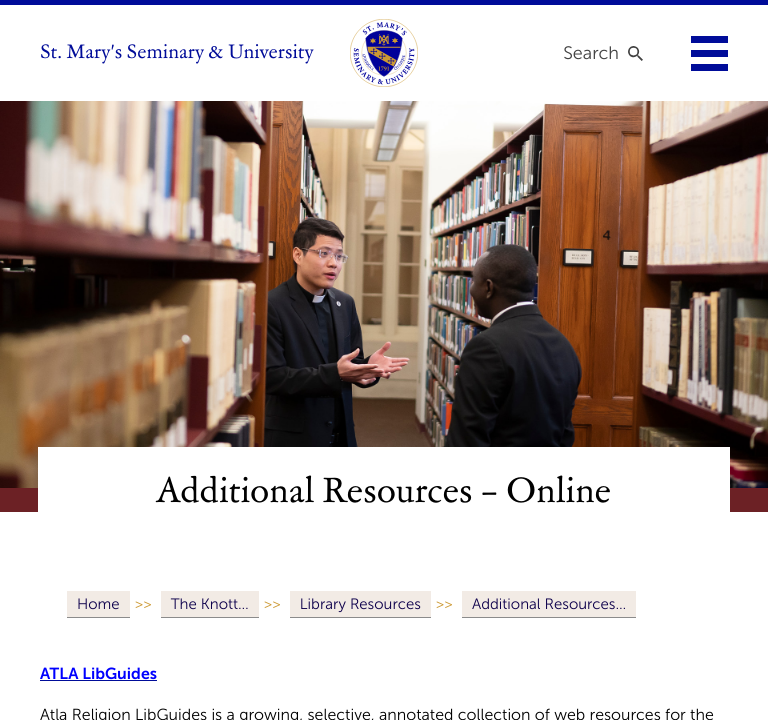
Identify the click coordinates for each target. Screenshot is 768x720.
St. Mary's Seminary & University (177, 53)
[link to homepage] (384, 53)
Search (591, 53)
